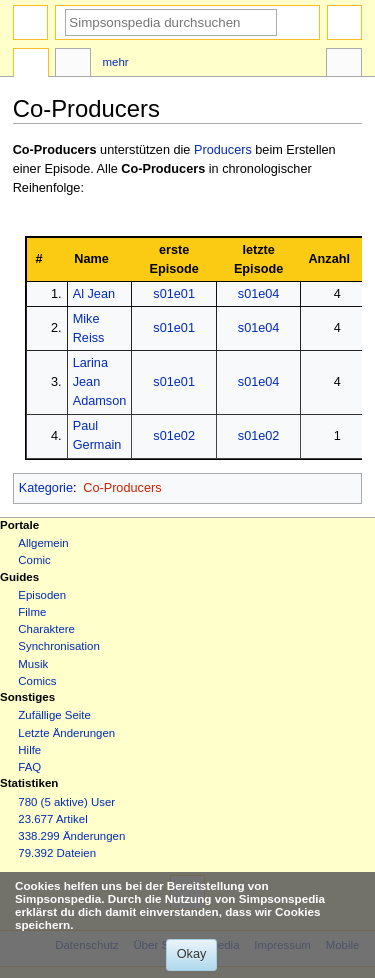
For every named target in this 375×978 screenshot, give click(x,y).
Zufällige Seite (54, 715)
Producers (223, 150)
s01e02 (174, 436)
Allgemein (43, 543)
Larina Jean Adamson (100, 382)
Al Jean (94, 294)
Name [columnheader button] (91, 259)
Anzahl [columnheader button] (329, 259)
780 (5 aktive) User (66, 802)
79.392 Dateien (57, 853)
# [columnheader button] (39, 259)
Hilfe (29, 750)
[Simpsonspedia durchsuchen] (171, 22)
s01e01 (174, 294)
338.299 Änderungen (71, 836)
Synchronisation (59, 646)
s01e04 (259, 294)
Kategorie (46, 488)
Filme (32, 612)
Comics (37, 681)
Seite (31, 65)
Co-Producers (55, 150)
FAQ (29, 767)
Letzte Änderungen (66, 733)
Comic (34, 560)
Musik (33, 664)
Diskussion (73, 65)
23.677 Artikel (52, 819)
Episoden (42, 595)
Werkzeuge (344, 65)
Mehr (116, 62)
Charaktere (46, 629)
